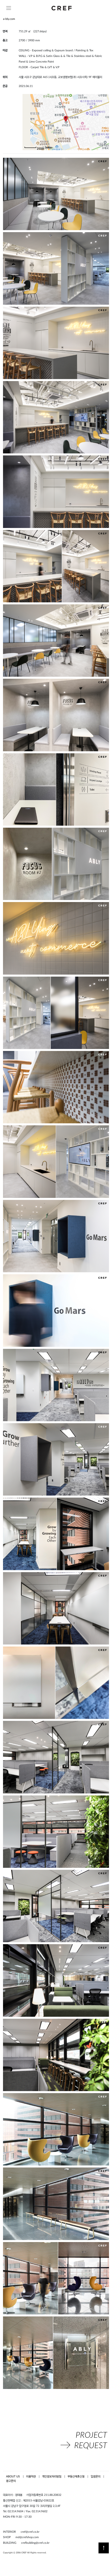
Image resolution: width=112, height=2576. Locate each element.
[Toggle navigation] (8, 8)
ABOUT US (13, 2476)
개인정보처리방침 (51, 2476)
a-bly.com (9, 19)
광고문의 (11, 2481)
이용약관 (31, 2476)
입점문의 (95, 2476)
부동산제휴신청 (76, 2476)
